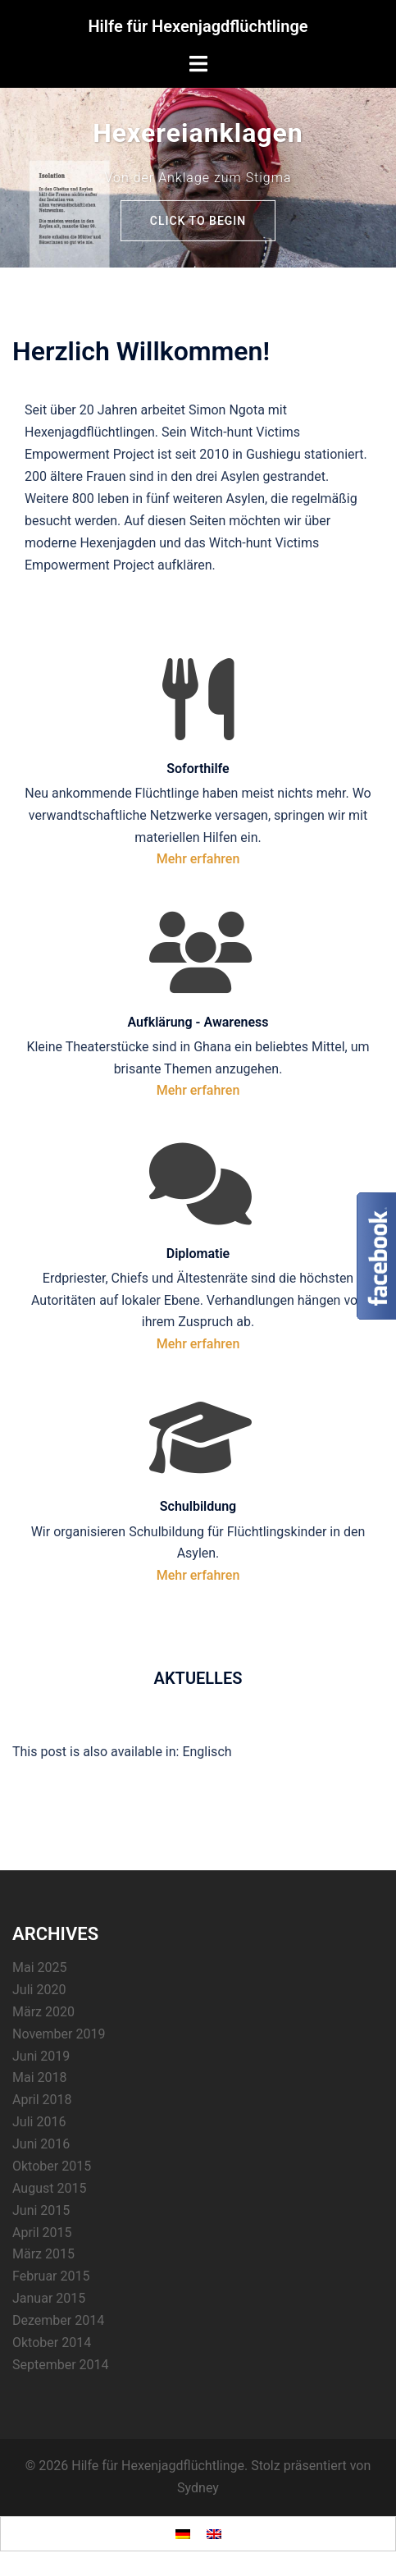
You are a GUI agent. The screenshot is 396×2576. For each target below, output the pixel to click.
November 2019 (58, 2034)
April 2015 (42, 2232)
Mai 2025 (39, 1967)
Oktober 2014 (51, 2342)
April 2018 (42, 2099)
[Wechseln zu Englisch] (206, 1752)
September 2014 (60, 2364)
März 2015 (43, 2254)
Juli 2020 (39, 1989)
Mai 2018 (39, 2077)
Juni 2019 (41, 2056)
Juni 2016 (41, 2144)
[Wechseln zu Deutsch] (182, 2534)
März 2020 (43, 2012)
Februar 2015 (50, 2276)
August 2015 (49, 2188)
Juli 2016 (39, 2122)
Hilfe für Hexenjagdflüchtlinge (197, 26)
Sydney (198, 2488)
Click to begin (198, 220)
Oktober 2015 (51, 2166)
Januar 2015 (48, 2298)
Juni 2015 (41, 2210)
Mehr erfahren (198, 859)
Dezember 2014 (58, 2320)
